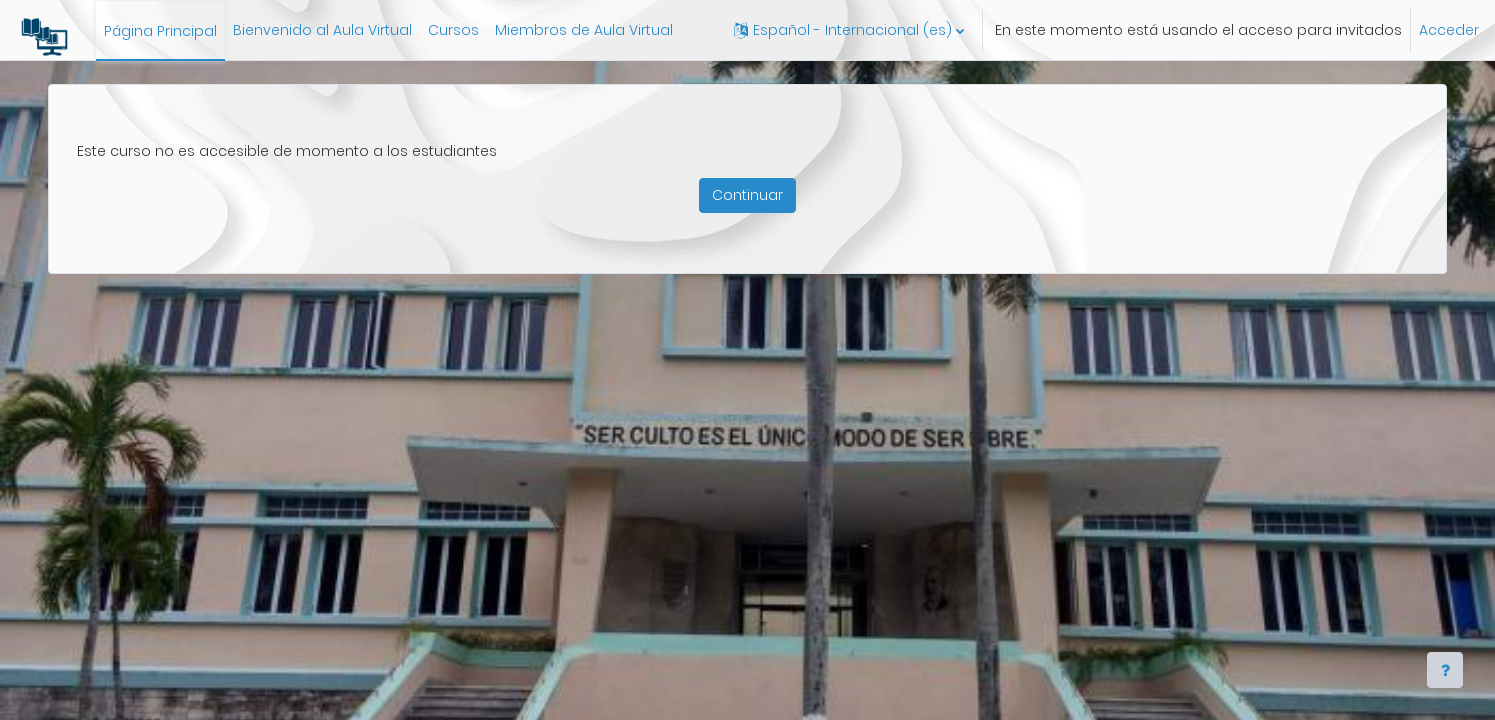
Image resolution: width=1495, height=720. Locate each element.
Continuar (747, 195)
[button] (849, 30)
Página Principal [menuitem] (160, 31)
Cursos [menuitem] (453, 30)
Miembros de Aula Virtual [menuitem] (584, 30)
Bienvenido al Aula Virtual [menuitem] (322, 30)
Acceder (1449, 30)
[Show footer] (1445, 670)
